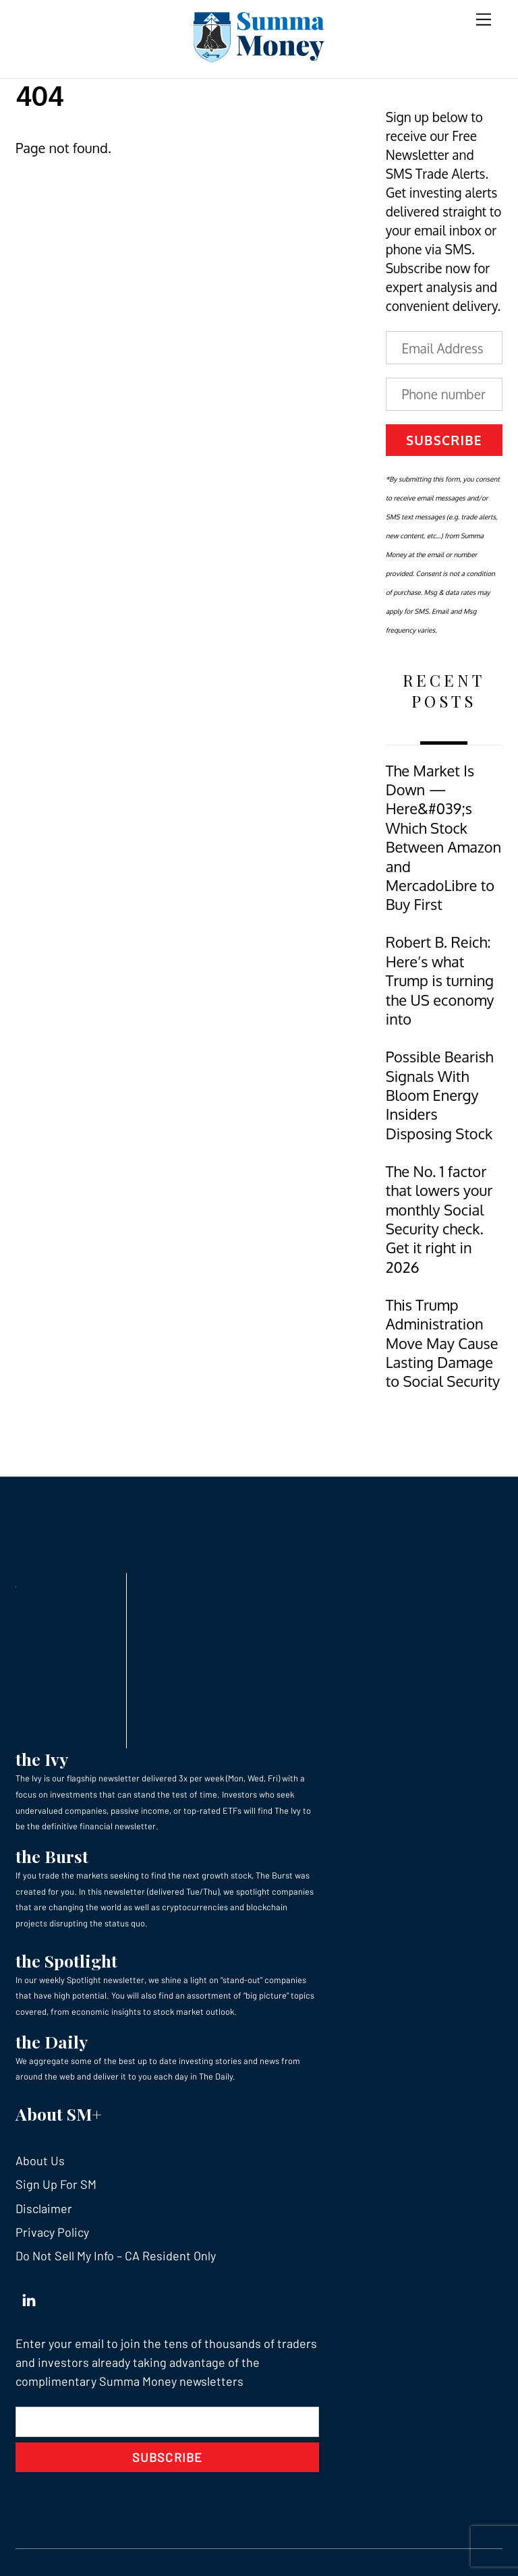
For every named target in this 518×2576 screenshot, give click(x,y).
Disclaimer (44, 2208)
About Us (40, 2160)
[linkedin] (29, 2297)
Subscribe (444, 440)
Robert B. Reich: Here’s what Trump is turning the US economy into (440, 980)
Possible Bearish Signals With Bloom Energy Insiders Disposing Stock (440, 1095)
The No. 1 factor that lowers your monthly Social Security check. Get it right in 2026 (439, 1219)
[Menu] (483, 18)
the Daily (52, 2041)
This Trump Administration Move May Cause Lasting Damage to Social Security (443, 1343)
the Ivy (42, 1759)
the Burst (52, 1856)
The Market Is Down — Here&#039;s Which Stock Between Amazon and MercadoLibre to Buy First (444, 838)
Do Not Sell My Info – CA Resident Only (116, 2255)
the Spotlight (66, 1960)
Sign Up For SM (56, 2184)
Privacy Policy (52, 2232)
